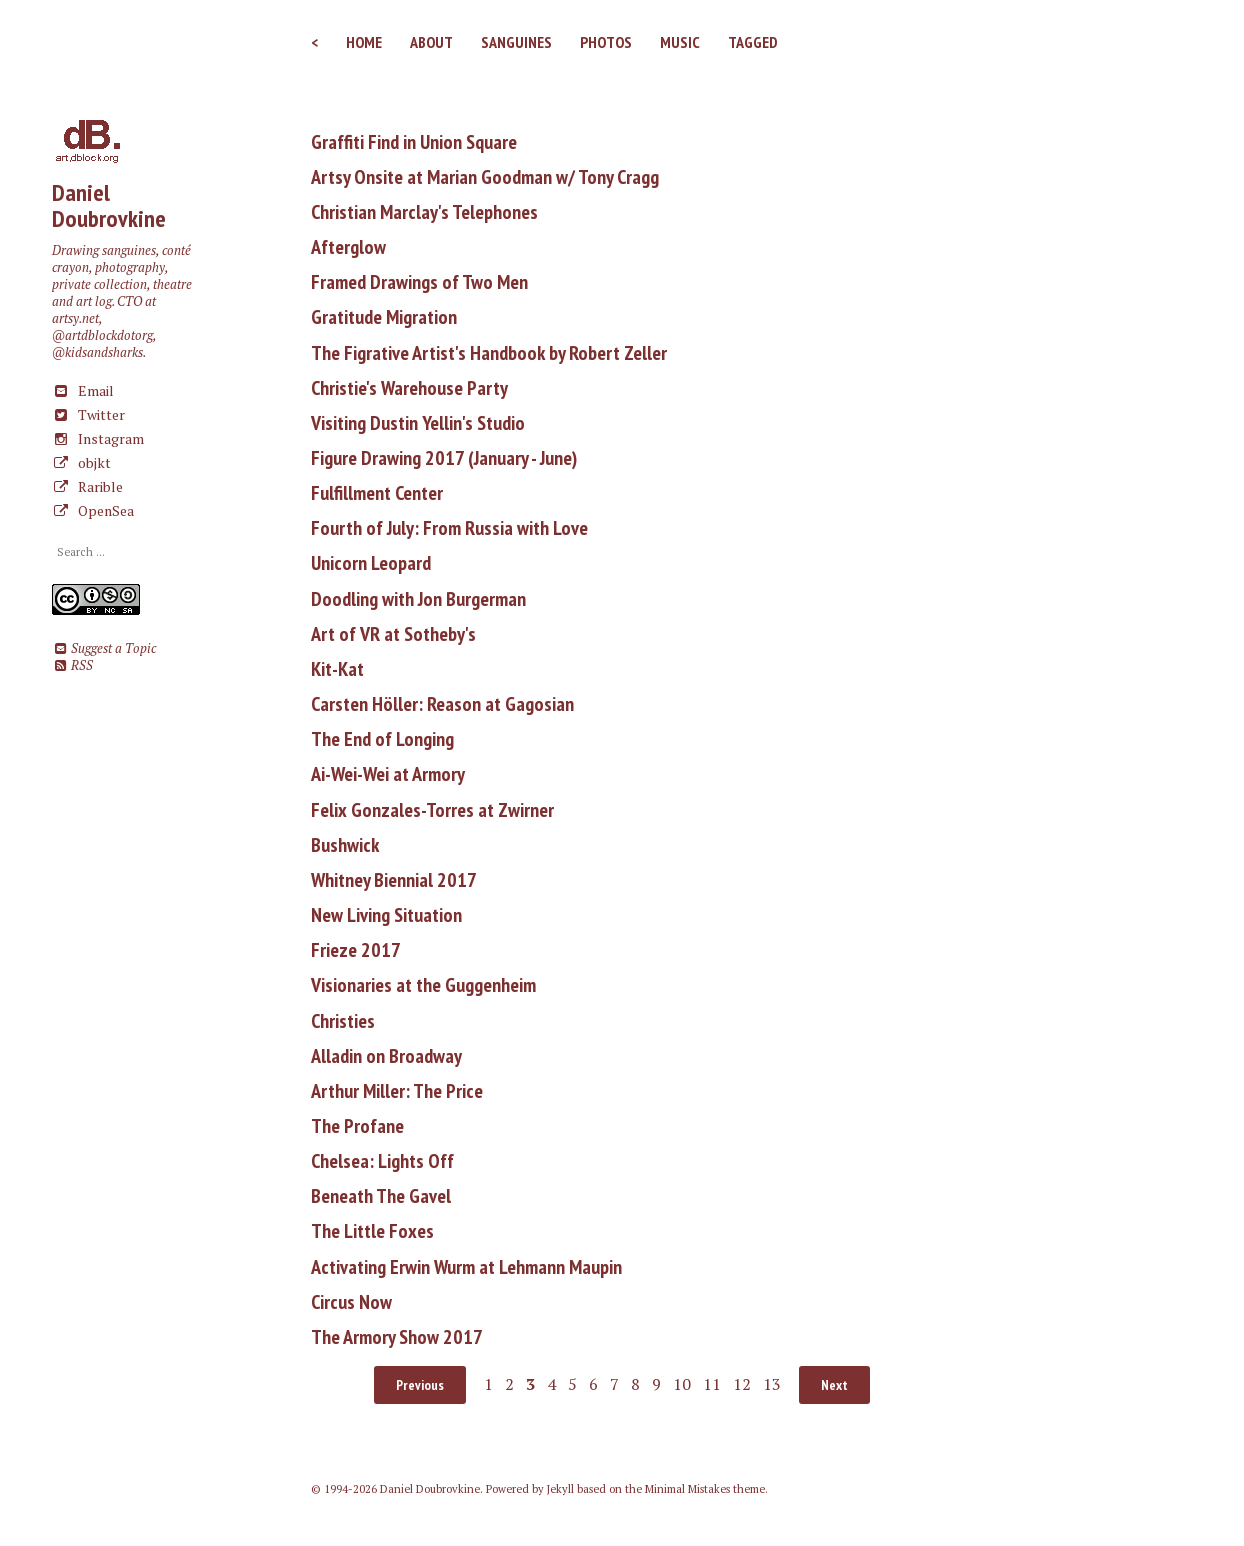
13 (772, 1384)
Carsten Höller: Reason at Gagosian (442, 704)
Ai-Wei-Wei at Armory (388, 774)
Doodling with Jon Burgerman (418, 599)
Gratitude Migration (384, 317)
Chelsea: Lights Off (382, 1161)
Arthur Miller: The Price (397, 1091)
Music (680, 42)
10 (682, 1384)
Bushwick (345, 845)
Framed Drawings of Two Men (419, 282)
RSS (72, 665)
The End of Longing (382, 739)
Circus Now (351, 1302)
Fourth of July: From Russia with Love (449, 528)
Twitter (88, 414)
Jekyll (560, 1489)
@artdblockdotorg (102, 335)
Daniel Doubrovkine (109, 205)
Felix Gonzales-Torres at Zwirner (432, 810)
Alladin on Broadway (386, 1056)
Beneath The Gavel (381, 1196)
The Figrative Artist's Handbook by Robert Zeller (489, 353)
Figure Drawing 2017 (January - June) (444, 458)
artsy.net (75, 318)
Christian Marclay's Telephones (424, 212)
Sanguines (516, 42)
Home (364, 42)
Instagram (98, 438)
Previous (420, 1385)
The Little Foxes (372, 1231)
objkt (81, 462)
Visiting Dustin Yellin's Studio (418, 423)
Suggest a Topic (104, 648)
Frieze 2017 (356, 950)
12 (742, 1384)
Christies (343, 1021)
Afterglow (348, 247)
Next (834, 1385)
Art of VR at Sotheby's (393, 634)
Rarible (87, 486)
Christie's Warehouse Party (409, 388)
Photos (606, 42)
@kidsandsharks (97, 352)
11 (712, 1384)
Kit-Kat (337, 669)
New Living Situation (386, 915)
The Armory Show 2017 (397, 1337)
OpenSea (93, 510)
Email (83, 390)
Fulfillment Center (377, 493)
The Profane (357, 1126)
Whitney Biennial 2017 (394, 880)
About (431, 42)
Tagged (753, 42)
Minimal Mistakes (687, 1489)
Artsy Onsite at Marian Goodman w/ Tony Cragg (485, 177)
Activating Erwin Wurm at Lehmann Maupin (466, 1267)
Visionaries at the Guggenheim (423, 985)
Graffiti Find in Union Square (414, 142)
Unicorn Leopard (371, 563)
